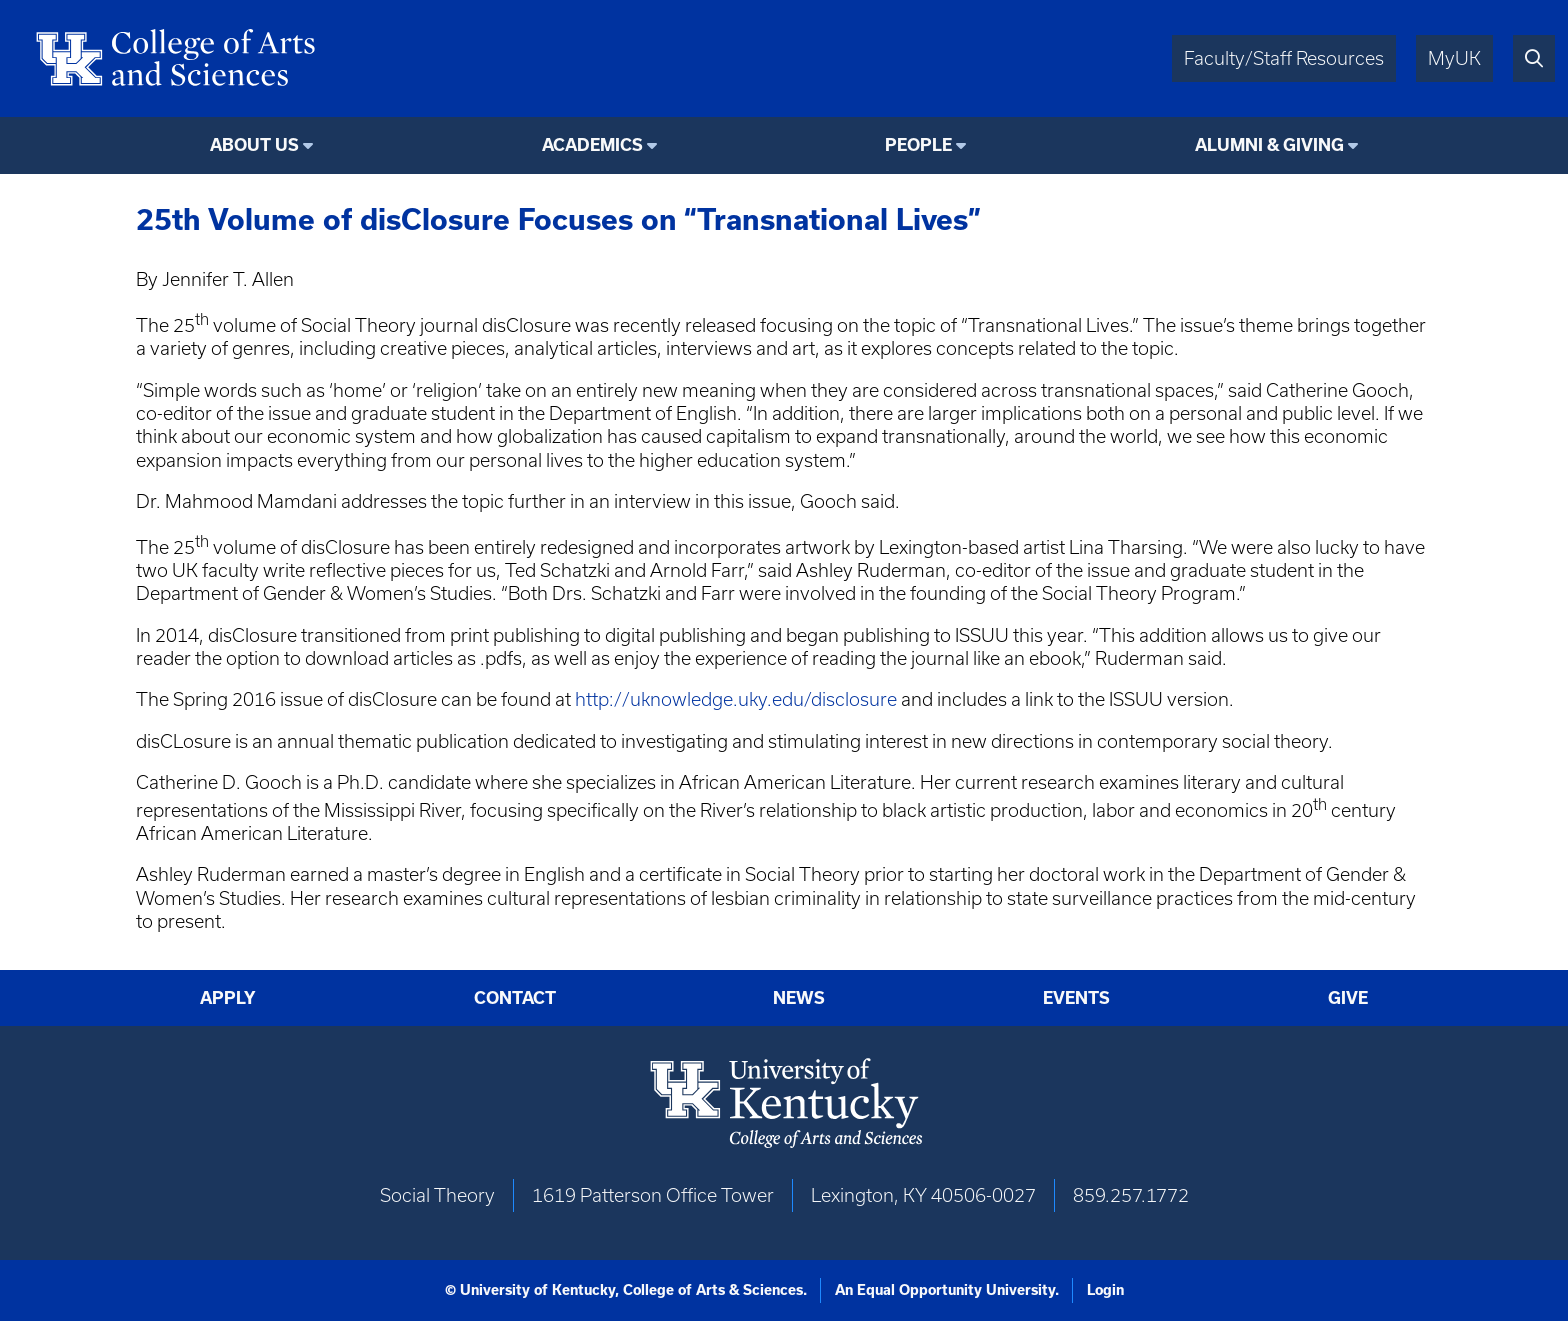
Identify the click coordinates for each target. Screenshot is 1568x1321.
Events (1076, 997)
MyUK (1454, 58)
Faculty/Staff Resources (1284, 58)
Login (1105, 1290)
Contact (515, 997)
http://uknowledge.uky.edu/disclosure (736, 699)
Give (1348, 997)
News (799, 997)
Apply (228, 997)
